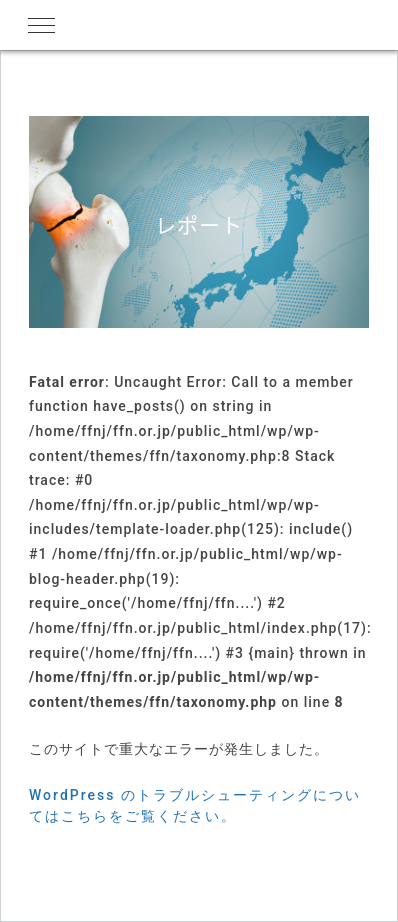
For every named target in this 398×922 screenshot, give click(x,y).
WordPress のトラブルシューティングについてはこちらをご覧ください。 (195, 805)
